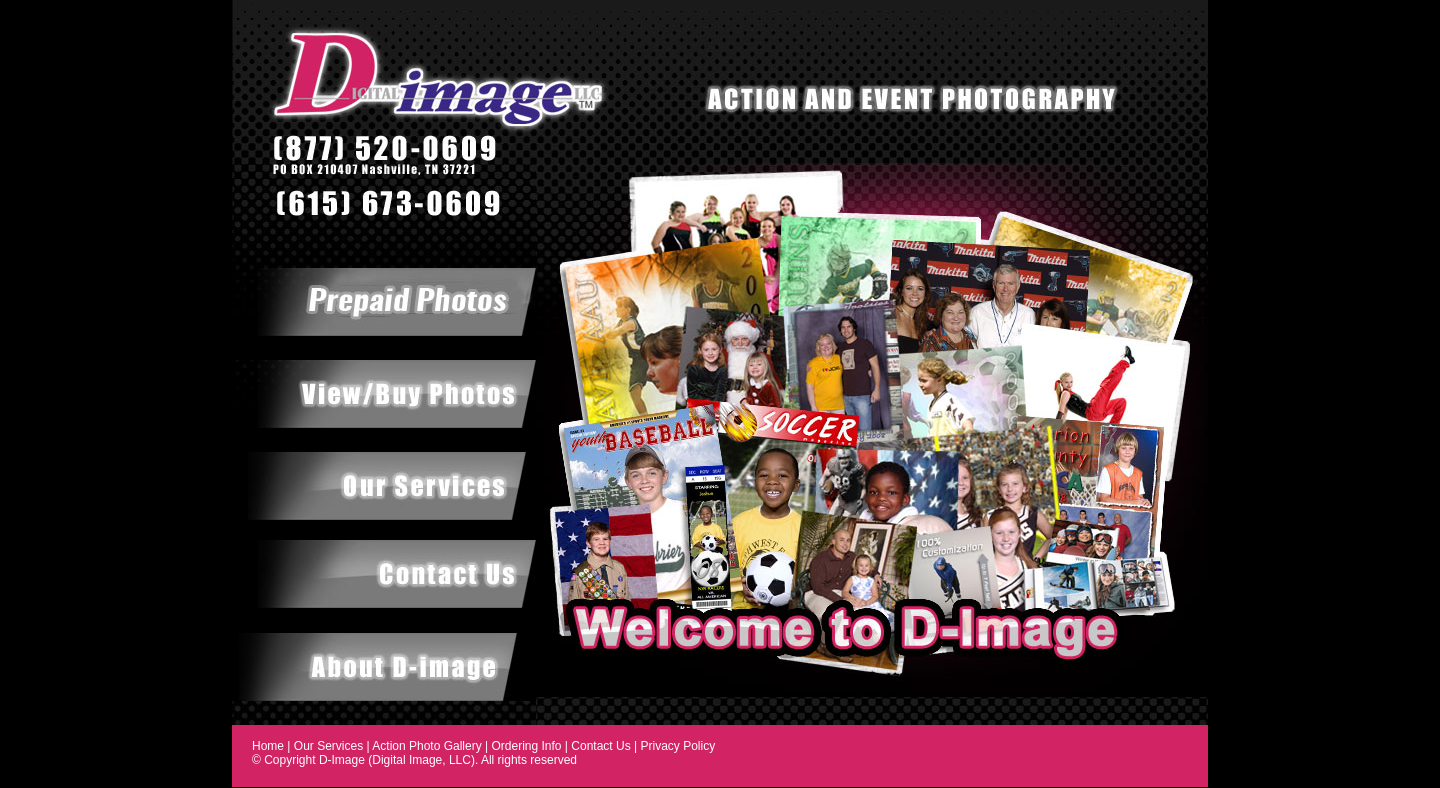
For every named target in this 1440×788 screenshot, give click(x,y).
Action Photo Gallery (426, 746)
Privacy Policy (677, 746)
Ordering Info (526, 746)
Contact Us (600, 746)
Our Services (328, 746)
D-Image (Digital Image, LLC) (397, 760)
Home (268, 746)
